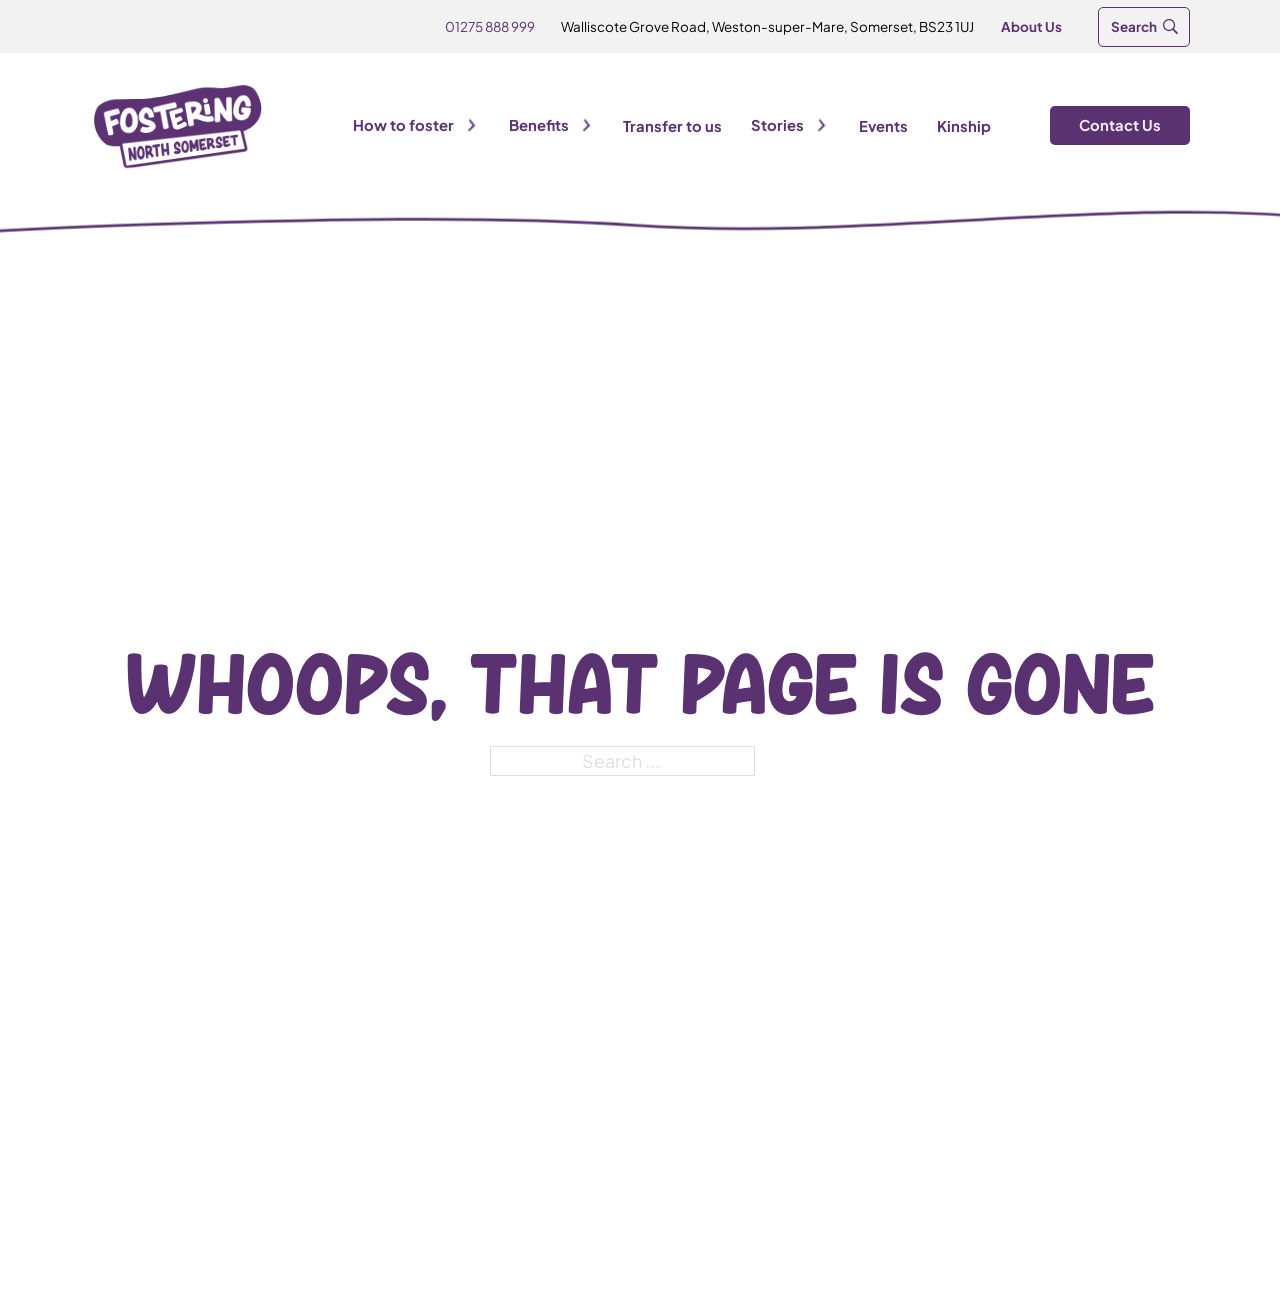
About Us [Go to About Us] (1031, 26)
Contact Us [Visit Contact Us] (1120, 125)
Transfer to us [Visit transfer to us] (672, 126)
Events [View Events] (883, 126)
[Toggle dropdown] (471, 125)
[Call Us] (490, 27)
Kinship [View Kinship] (964, 126)
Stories (777, 125)
